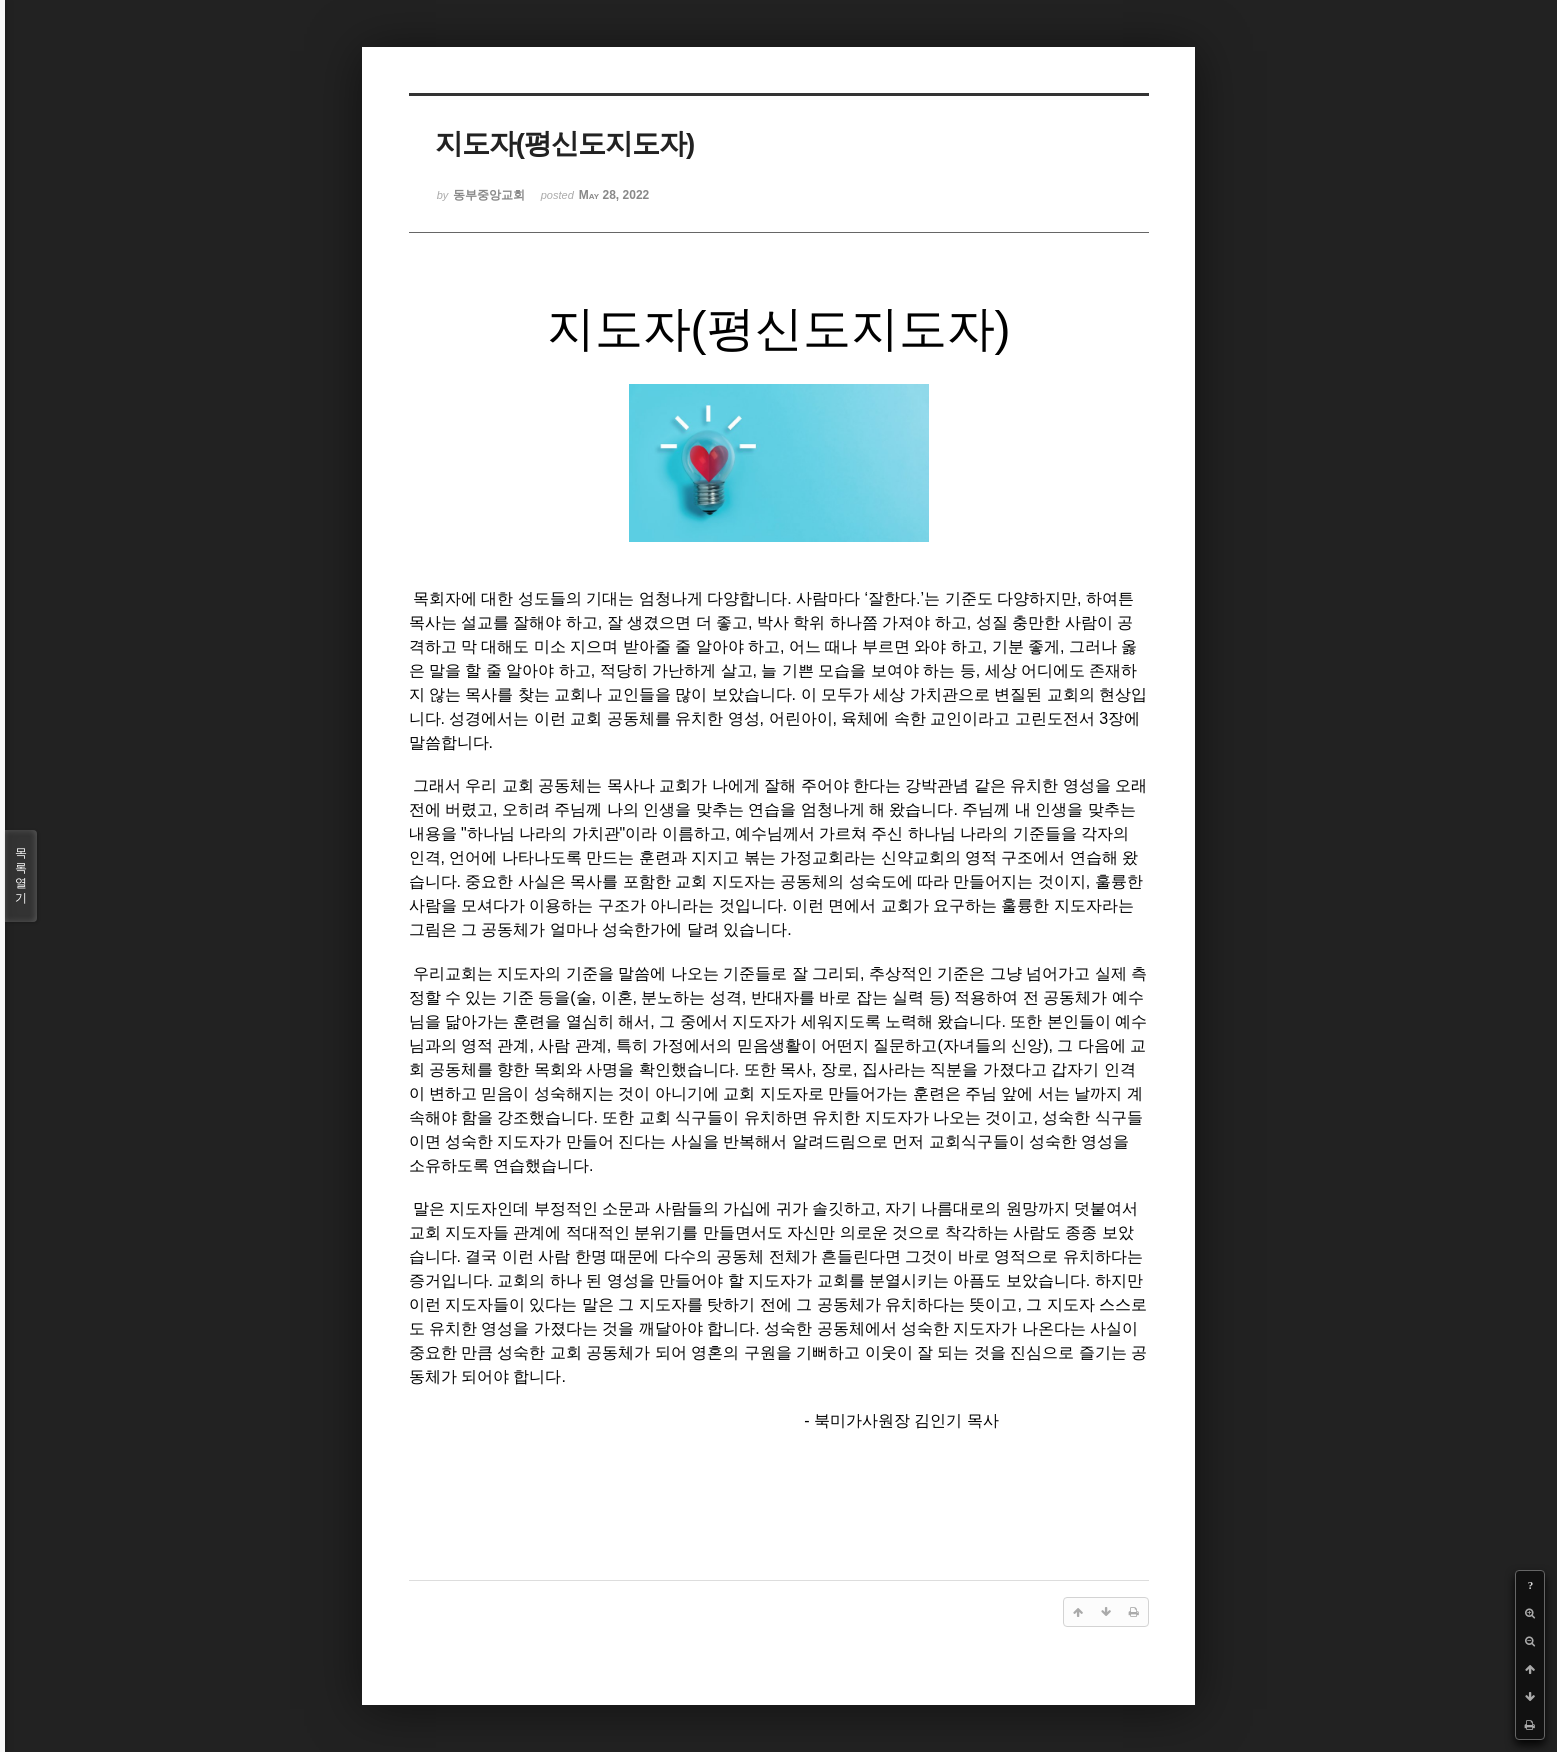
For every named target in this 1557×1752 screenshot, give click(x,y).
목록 (21, 876)
